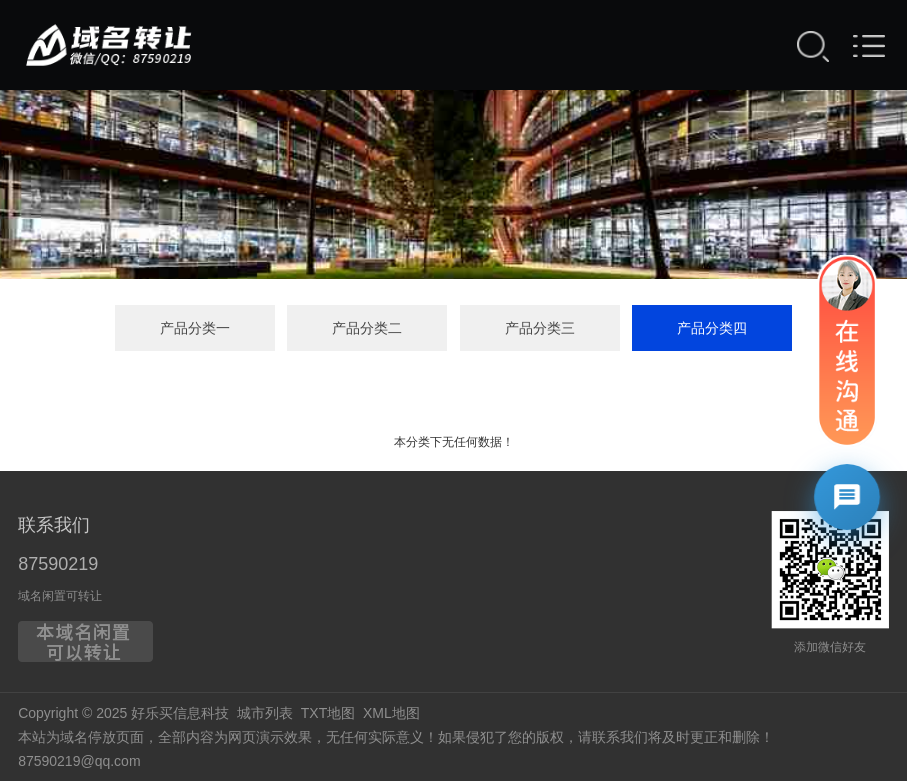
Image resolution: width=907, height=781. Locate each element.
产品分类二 (367, 328)
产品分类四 (712, 328)
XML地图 (391, 713)
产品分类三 (540, 328)
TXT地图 (328, 713)
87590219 (58, 564)
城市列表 (265, 713)
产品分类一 (195, 328)
